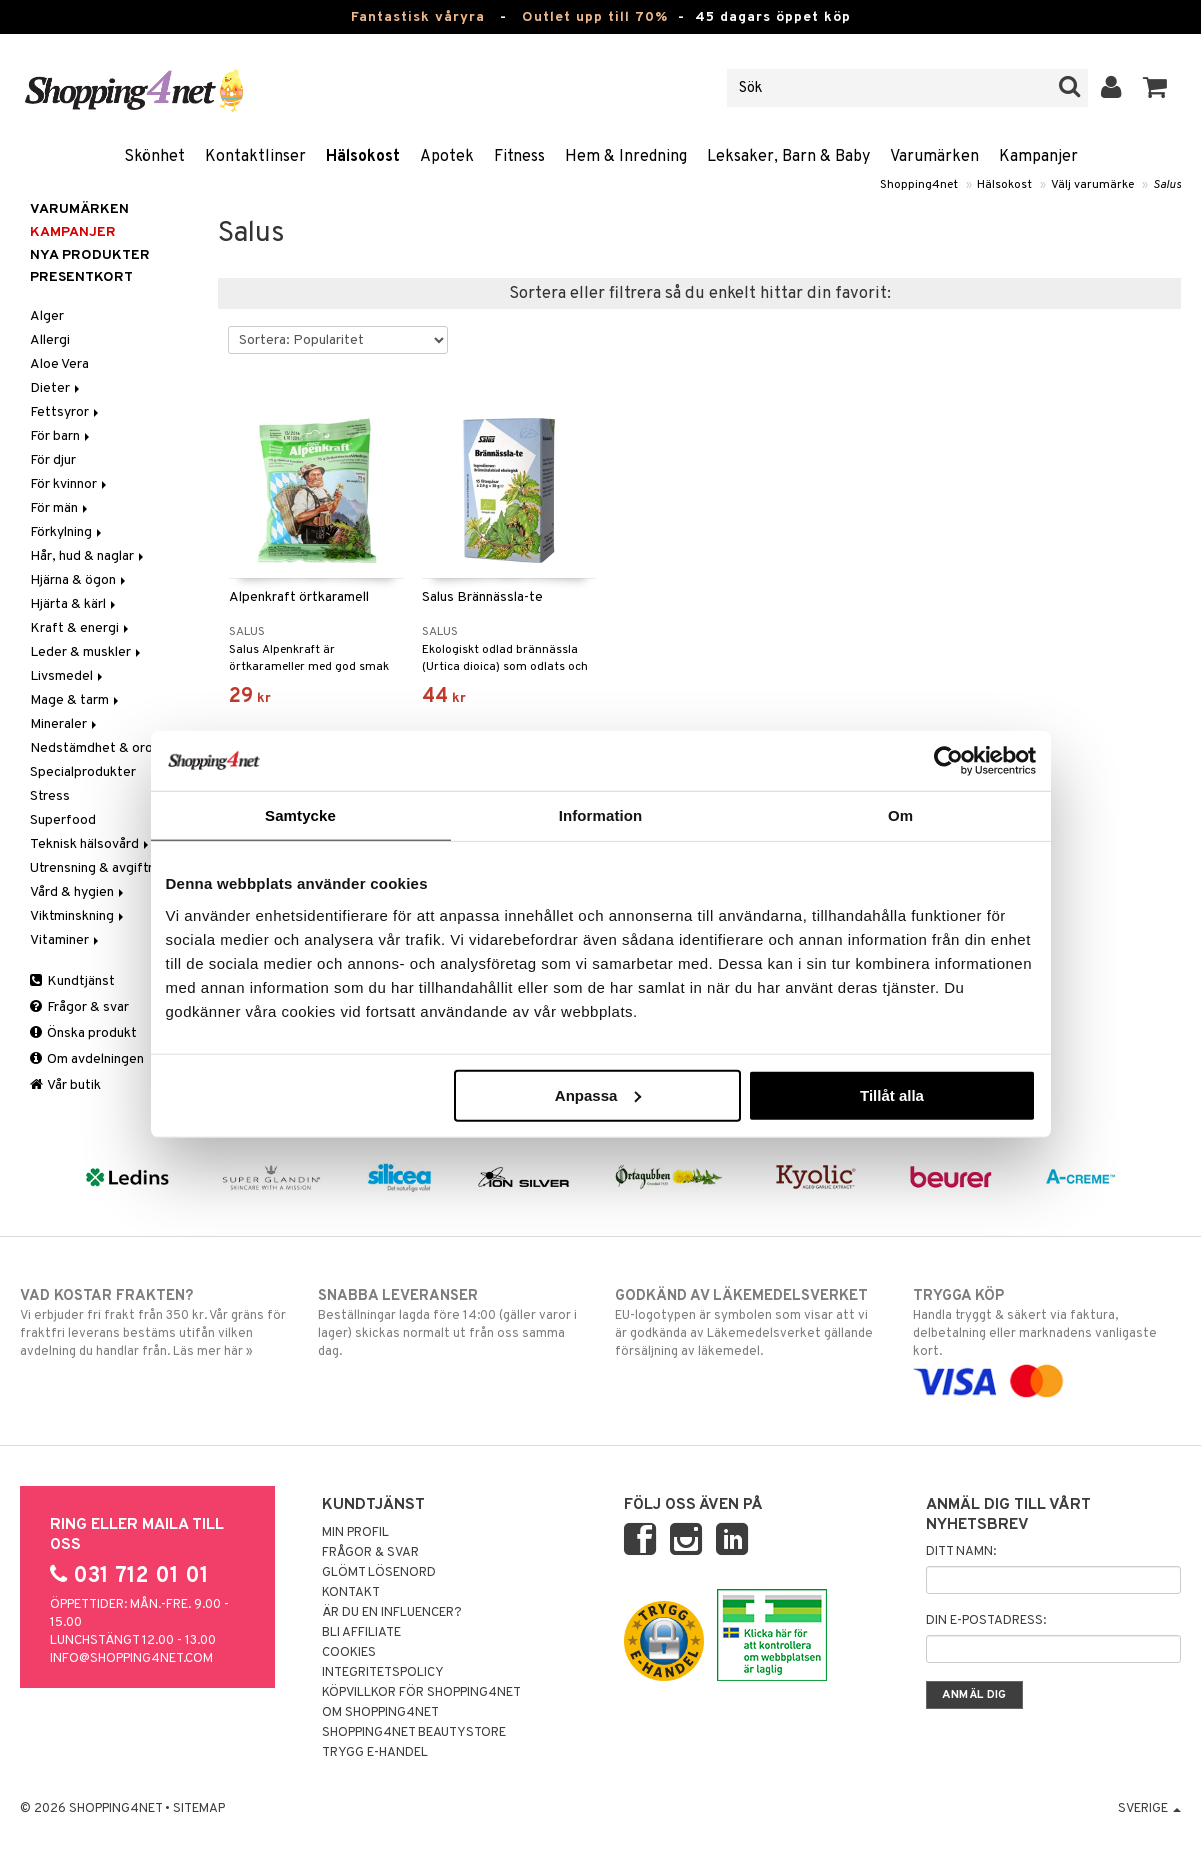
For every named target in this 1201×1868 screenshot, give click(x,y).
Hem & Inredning (626, 157)
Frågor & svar (79, 1007)
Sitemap (199, 1809)
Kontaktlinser (255, 157)
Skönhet (154, 157)
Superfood (63, 820)
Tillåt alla (892, 1094)
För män (60, 508)
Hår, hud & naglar (88, 556)
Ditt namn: (961, 1552)
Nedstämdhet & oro (91, 748)
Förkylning (67, 532)
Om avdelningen (87, 1059)
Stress (50, 796)
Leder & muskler (87, 652)
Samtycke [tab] (300, 815)
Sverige (1149, 1809)
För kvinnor (70, 484)
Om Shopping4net (380, 1713)
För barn (61, 436)
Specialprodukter (83, 772)
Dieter (56, 388)
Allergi (50, 340)
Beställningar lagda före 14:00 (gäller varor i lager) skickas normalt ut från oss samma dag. (452, 1323)
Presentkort (81, 277)
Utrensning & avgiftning (101, 868)
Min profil (355, 1533)
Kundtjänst (72, 981)
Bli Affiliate (361, 1633)
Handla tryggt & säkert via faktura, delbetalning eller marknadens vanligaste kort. (1047, 1338)
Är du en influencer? (392, 1613)
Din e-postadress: (986, 1621)
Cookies (349, 1653)
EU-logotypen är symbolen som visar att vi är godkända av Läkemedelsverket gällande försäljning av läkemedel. (749, 1323)
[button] (1155, 88)
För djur (53, 460)
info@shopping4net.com (131, 1659)
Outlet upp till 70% (595, 17)
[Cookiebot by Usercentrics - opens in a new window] (948, 761)
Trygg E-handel (375, 1753)
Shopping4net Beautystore (414, 1733)
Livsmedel (68, 676)
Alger (47, 316)
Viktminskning (78, 916)
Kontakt (351, 1593)
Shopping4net (919, 185)
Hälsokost (363, 157)
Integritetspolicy (383, 1673)
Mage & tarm (76, 700)
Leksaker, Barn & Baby (788, 157)
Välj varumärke (1092, 185)
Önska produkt (83, 1033)
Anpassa (598, 1094)
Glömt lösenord (379, 1573)
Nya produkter (90, 255)
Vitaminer (66, 940)
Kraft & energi (81, 628)
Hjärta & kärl (74, 604)
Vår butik (65, 1085)
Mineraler (65, 724)
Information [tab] (601, 815)
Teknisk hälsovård (91, 844)
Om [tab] (900, 815)
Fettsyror (66, 412)
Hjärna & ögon (79, 580)
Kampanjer (1038, 157)
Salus (1167, 185)
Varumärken (934, 157)
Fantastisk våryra (418, 17)
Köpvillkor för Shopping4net (421, 1693)
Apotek (447, 157)
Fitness (519, 157)
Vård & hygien (78, 892)
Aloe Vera (59, 364)
